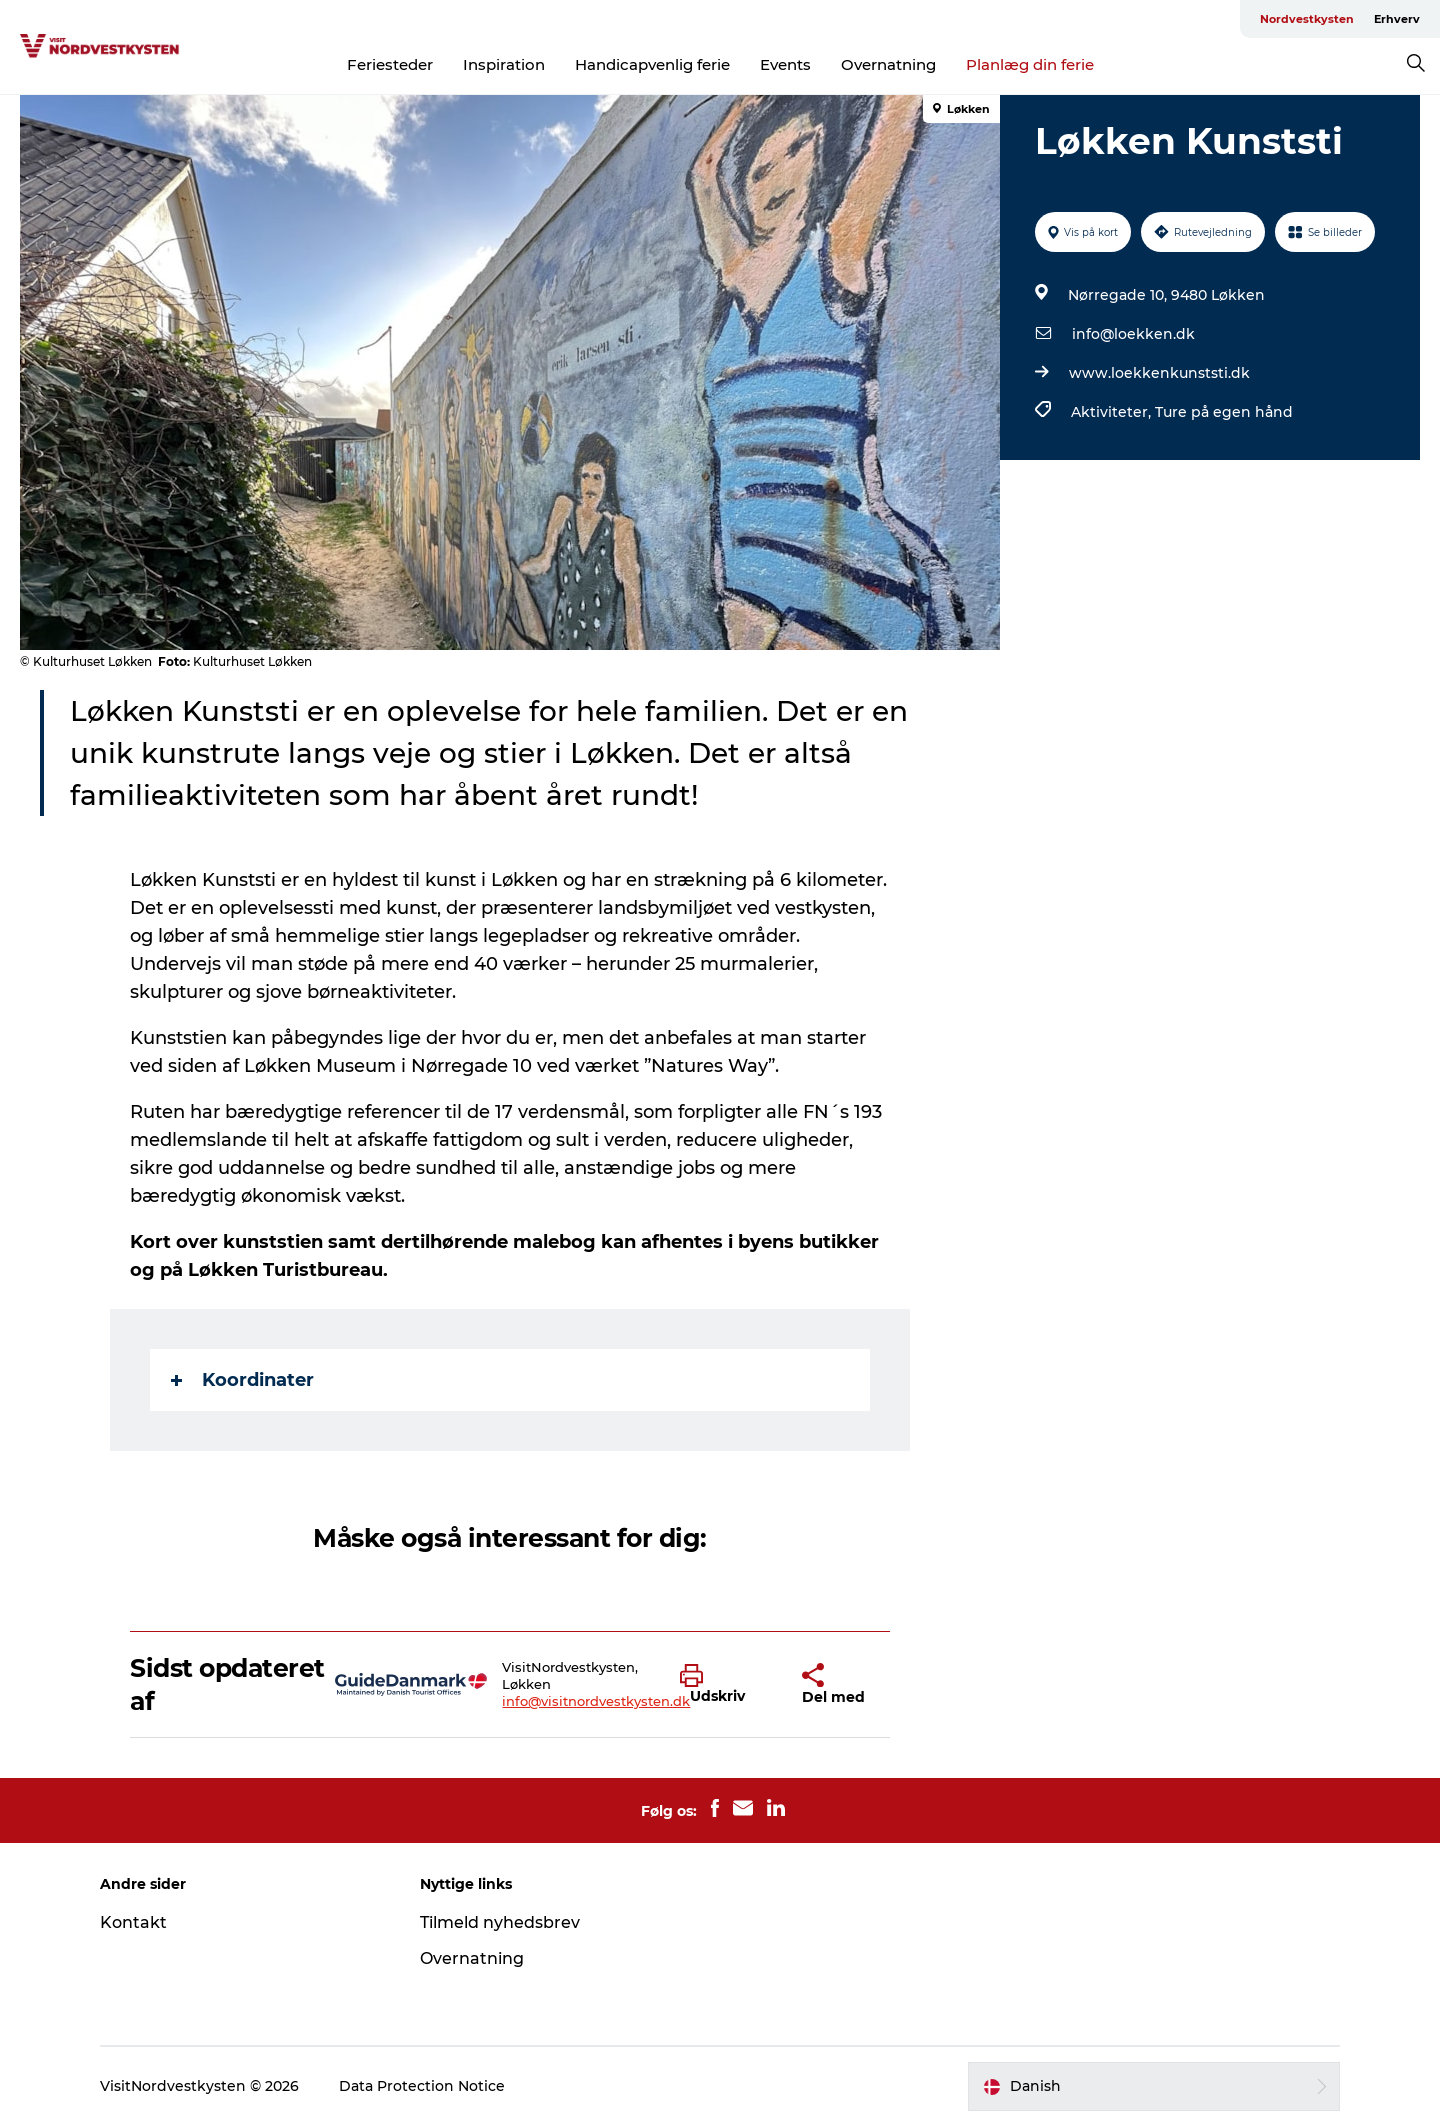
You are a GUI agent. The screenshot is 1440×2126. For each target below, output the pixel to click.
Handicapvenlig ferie (652, 64)
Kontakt (133, 1922)
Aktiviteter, (1113, 412)
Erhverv (1397, 19)
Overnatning (888, 64)
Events (785, 64)
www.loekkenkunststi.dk (1159, 373)
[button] (726, 1685)
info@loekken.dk (1133, 334)
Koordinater (242, 1380)
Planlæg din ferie (1030, 64)
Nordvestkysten (1307, 19)
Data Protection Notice (422, 2086)
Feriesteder (390, 64)
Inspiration (504, 64)
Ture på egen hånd (1224, 412)
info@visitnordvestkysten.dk (596, 1701)
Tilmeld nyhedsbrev (500, 1922)
